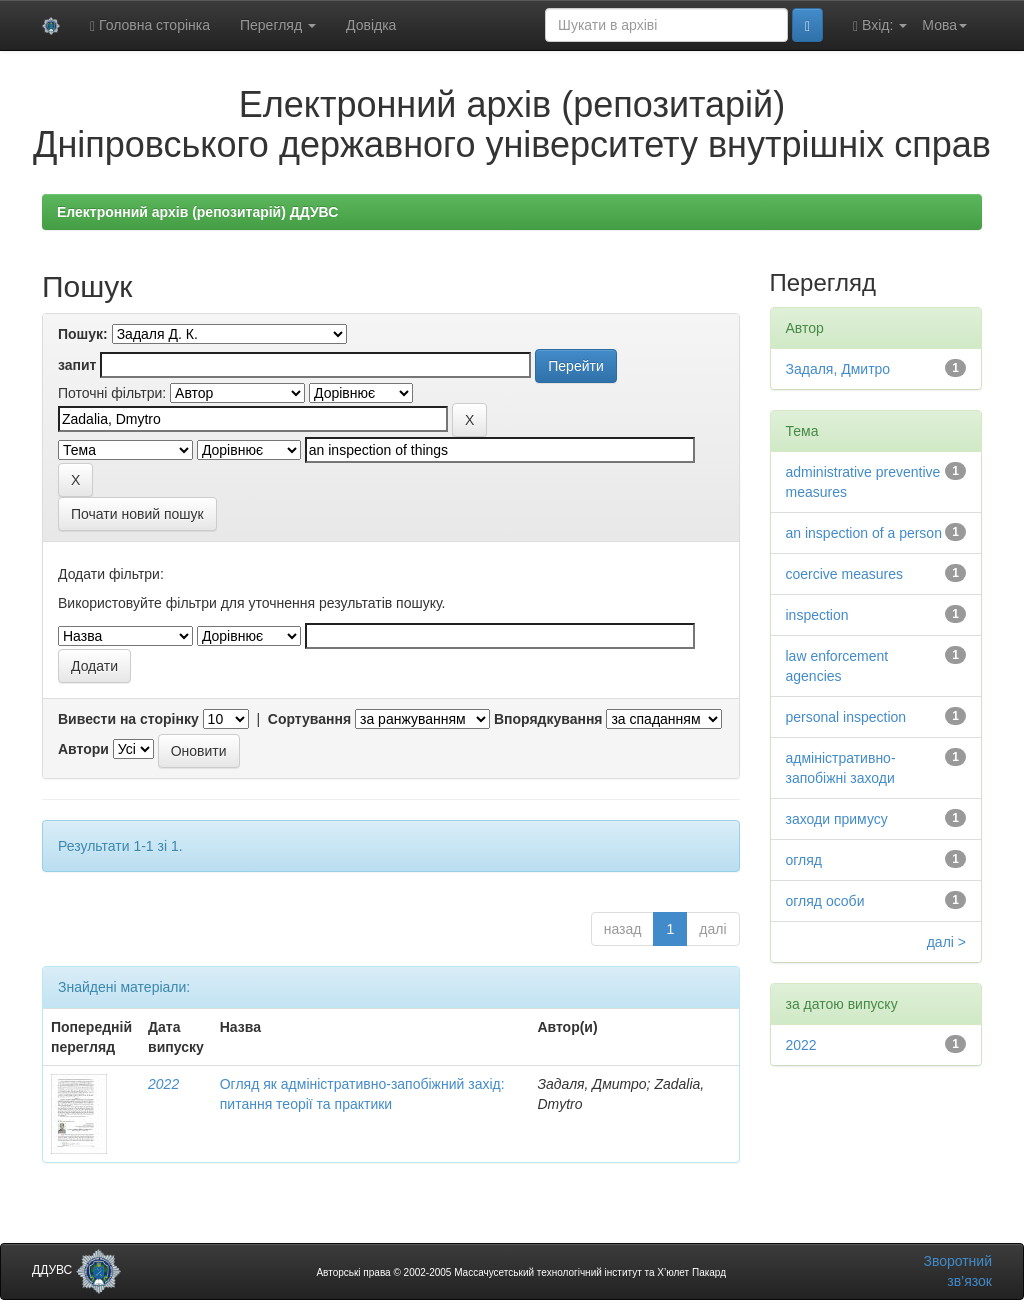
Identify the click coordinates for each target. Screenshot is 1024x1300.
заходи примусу (837, 819)
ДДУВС (76, 1270)
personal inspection (846, 717)
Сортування (309, 719)
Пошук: (83, 334)
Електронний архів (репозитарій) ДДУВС (197, 212)
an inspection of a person (864, 533)
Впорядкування (548, 719)
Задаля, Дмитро (838, 369)
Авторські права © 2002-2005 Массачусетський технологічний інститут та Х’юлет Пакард (521, 1272)
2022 (163, 1084)
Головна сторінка (150, 25)
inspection (817, 615)
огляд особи (825, 901)
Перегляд (278, 25)
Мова (944, 25)
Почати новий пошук (137, 514)
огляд (804, 860)
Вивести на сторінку (128, 719)
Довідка (371, 25)
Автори (83, 749)
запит (77, 365)
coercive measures (845, 574)
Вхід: (880, 25)
